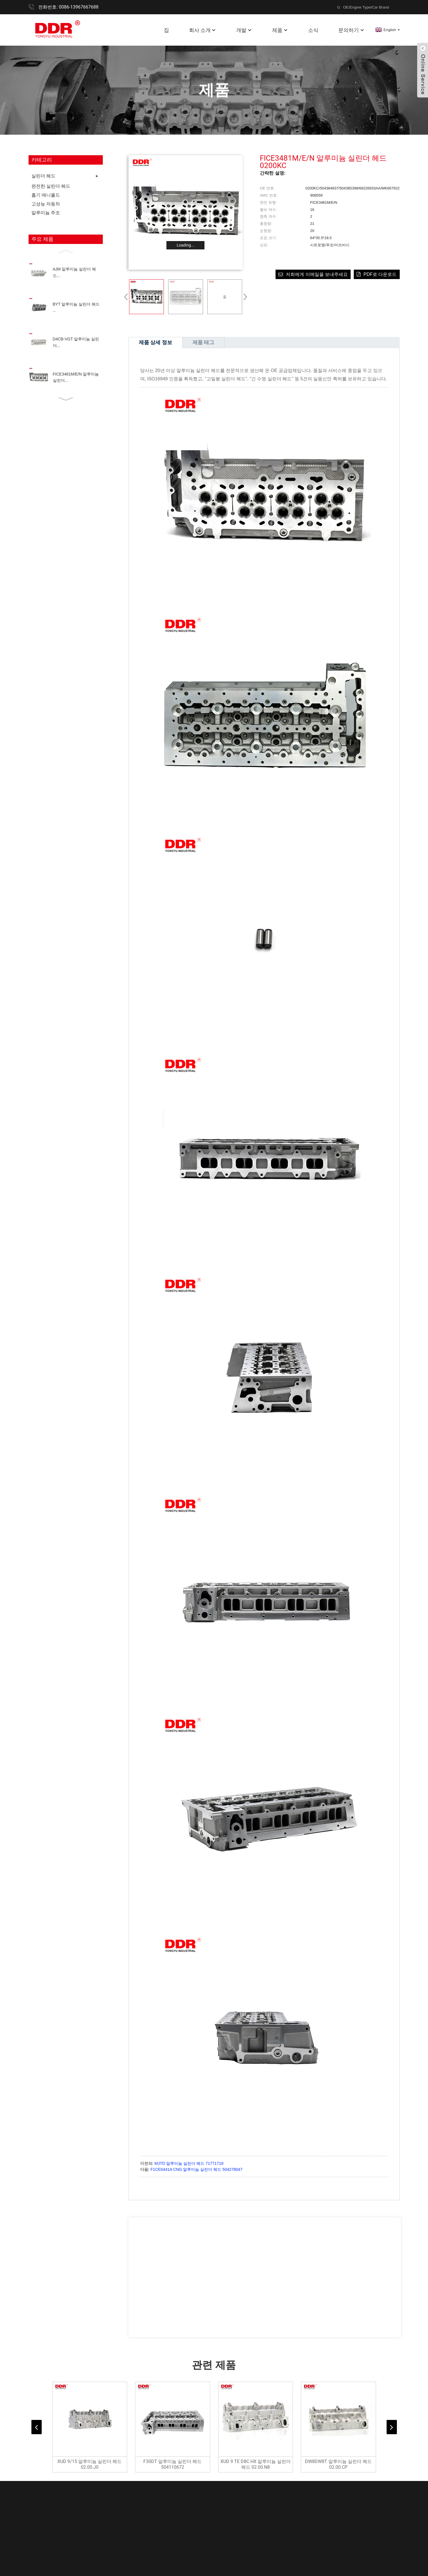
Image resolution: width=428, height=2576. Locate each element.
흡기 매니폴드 (45, 195)
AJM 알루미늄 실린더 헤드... (74, 272)
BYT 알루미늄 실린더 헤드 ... (76, 307)
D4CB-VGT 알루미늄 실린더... (76, 342)
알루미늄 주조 (45, 212)
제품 (280, 30)
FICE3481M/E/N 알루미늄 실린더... (76, 377)
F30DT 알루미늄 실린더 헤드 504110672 (172, 2464)
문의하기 (351, 30)
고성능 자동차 (45, 204)
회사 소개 (202, 30)
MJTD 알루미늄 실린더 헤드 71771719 (188, 2163)
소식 (313, 30)
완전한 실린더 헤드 (50, 186)
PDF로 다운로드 (380, 274)
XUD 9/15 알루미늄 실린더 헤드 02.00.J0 (89, 2464)
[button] (66, 250)
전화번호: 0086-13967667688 (68, 7)
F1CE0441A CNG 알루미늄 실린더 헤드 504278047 (196, 2169)
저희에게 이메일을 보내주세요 (317, 274)
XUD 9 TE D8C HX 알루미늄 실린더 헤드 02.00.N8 (255, 2464)
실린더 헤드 (43, 176)
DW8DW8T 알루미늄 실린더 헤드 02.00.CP (338, 2464)
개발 (244, 30)
